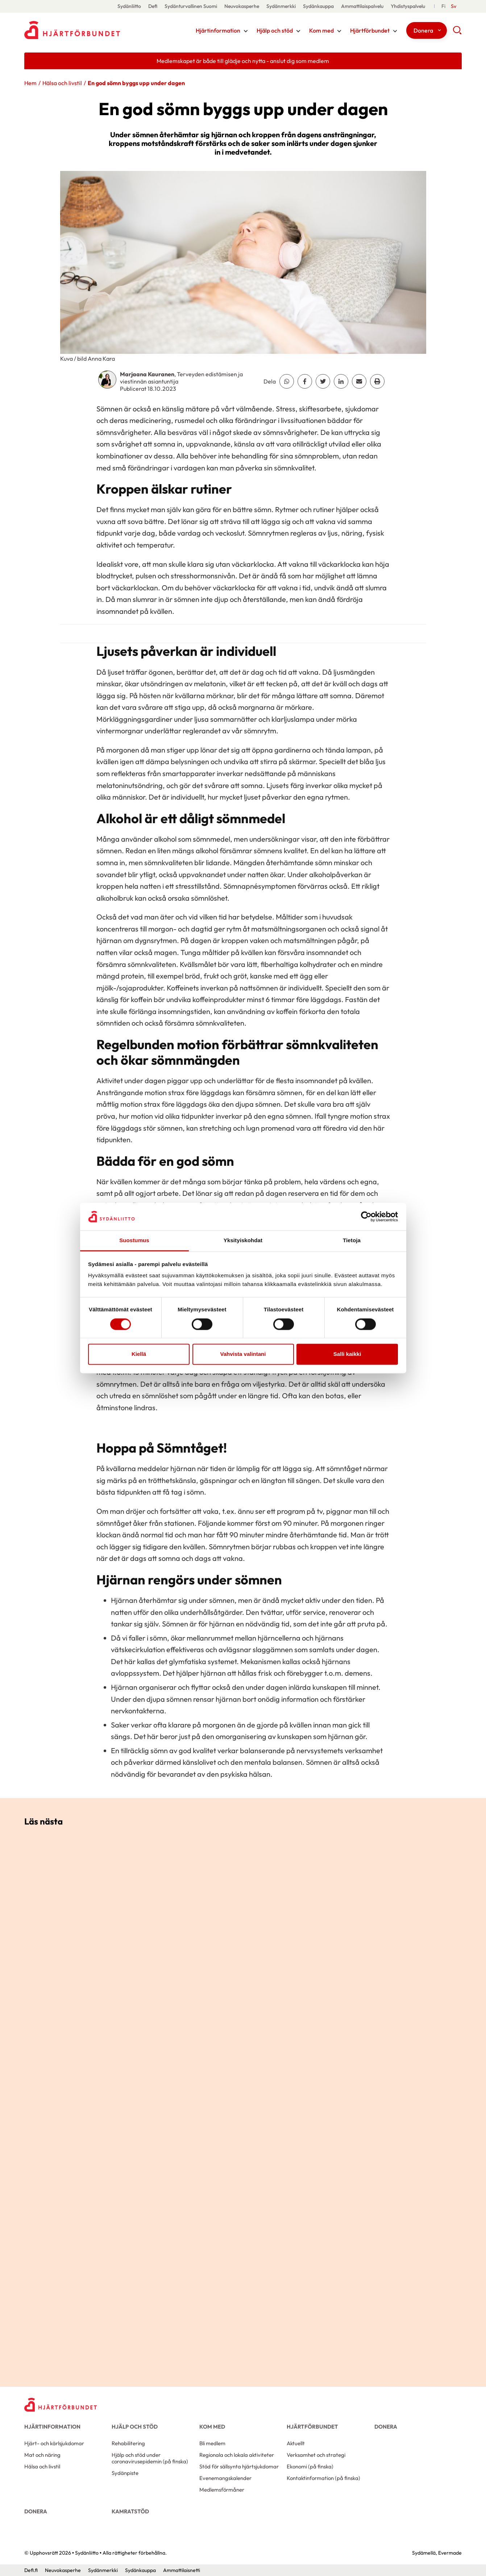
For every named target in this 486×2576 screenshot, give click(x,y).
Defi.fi (31, 2570)
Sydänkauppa (318, 6)
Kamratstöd (130, 2511)
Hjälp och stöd (275, 30)
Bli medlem (212, 2443)
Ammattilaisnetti (181, 2570)
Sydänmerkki (281, 6)
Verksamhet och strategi (316, 2454)
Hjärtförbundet (370, 30)
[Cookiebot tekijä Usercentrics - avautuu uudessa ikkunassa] (366, 1216)
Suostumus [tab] (134, 1240)
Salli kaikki (347, 1354)
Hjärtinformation (218, 30)
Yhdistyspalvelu (408, 6)
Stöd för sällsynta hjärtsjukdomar (239, 2466)
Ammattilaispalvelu (362, 6)
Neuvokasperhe (241, 6)
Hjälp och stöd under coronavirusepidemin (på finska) (150, 2458)
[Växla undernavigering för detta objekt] (245, 31)
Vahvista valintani (243, 1354)
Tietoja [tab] (352, 1240)
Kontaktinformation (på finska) (323, 2478)
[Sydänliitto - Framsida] (60, 2405)
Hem (30, 83)
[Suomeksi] (443, 6)
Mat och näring (42, 2454)
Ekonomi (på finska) (310, 2466)
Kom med (321, 30)
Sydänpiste (125, 2473)
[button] (457, 32)
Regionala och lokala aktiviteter (236, 2454)
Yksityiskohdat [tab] (243, 1240)
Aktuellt (296, 2443)
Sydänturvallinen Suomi (191, 6)
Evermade (450, 2553)
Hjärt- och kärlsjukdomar (54, 2443)
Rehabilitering (128, 2443)
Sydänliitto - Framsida (82, 30)
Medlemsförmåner (221, 2489)
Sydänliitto (129, 6)
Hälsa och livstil (62, 83)
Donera (423, 30)
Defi (152, 6)
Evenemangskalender (225, 2478)
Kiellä (139, 1354)
